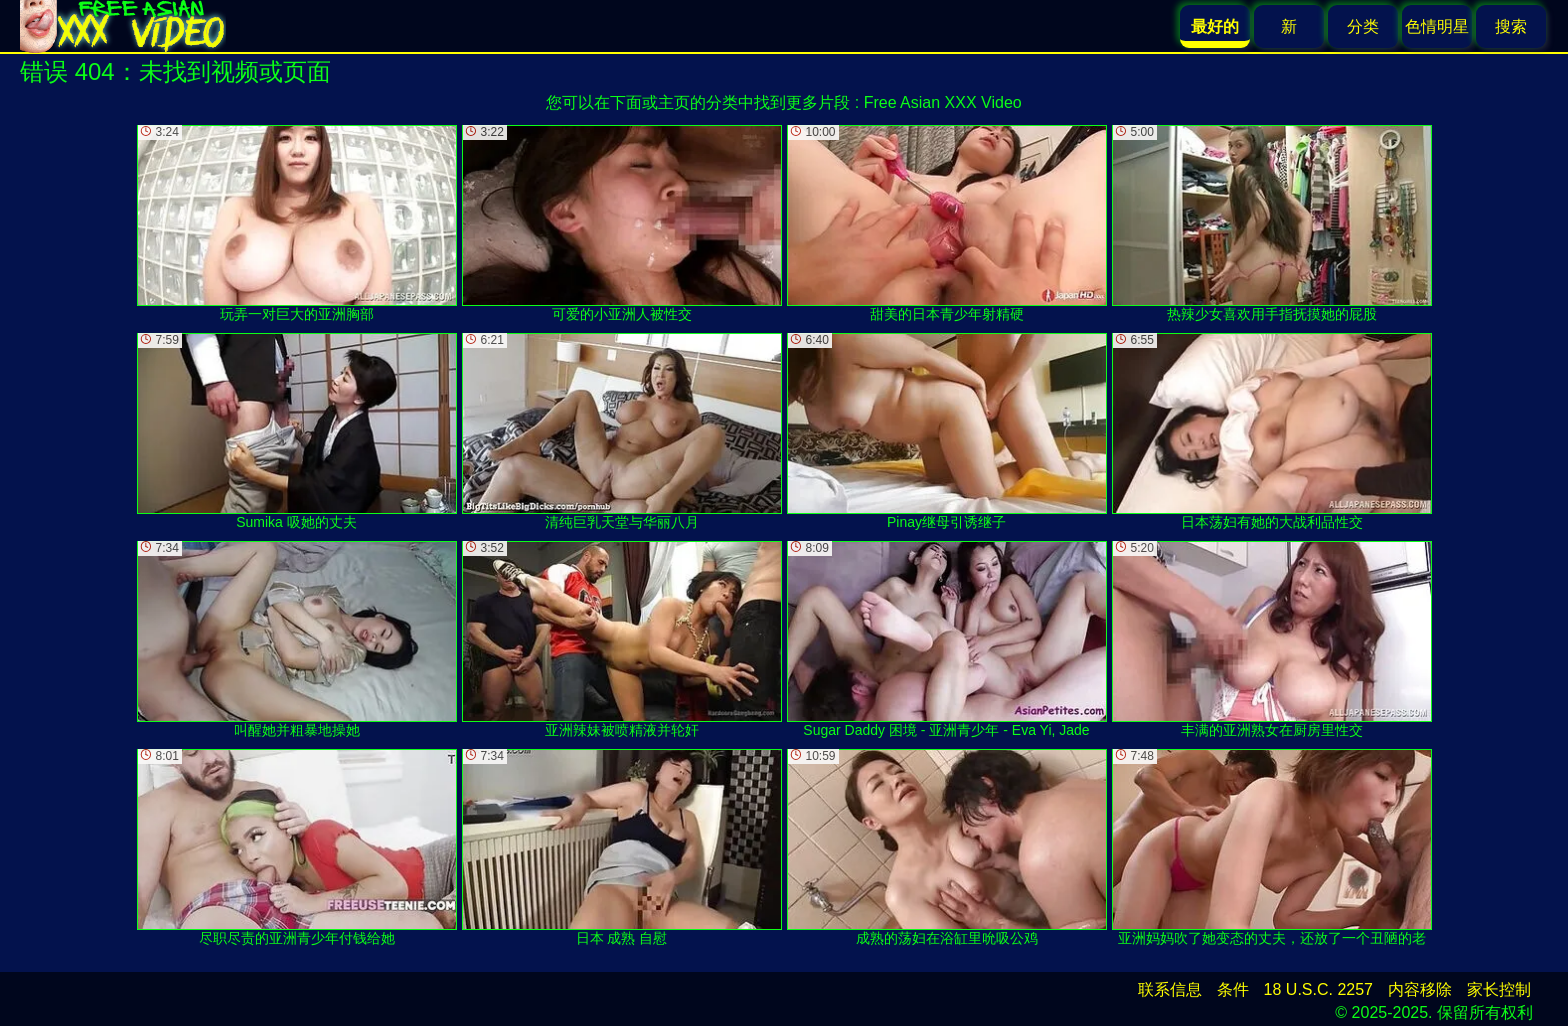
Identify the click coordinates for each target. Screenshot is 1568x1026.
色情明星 (1437, 26)
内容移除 (1420, 989)
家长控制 (1499, 989)
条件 (1233, 989)
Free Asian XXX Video (943, 102)
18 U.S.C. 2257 (1318, 989)
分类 (1363, 26)
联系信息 (1170, 989)
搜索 (1511, 26)
